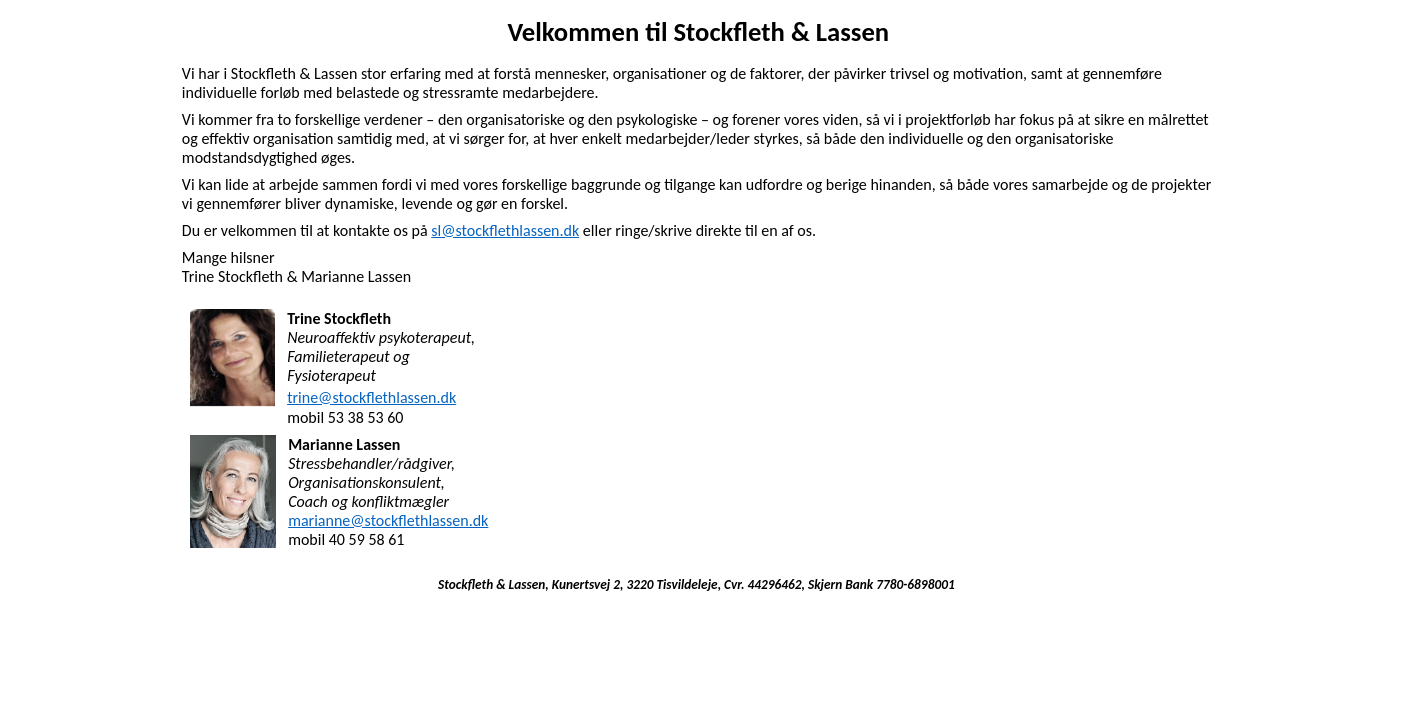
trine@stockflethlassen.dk (371, 397)
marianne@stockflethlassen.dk (388, 520)
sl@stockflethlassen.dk (505, 230)
